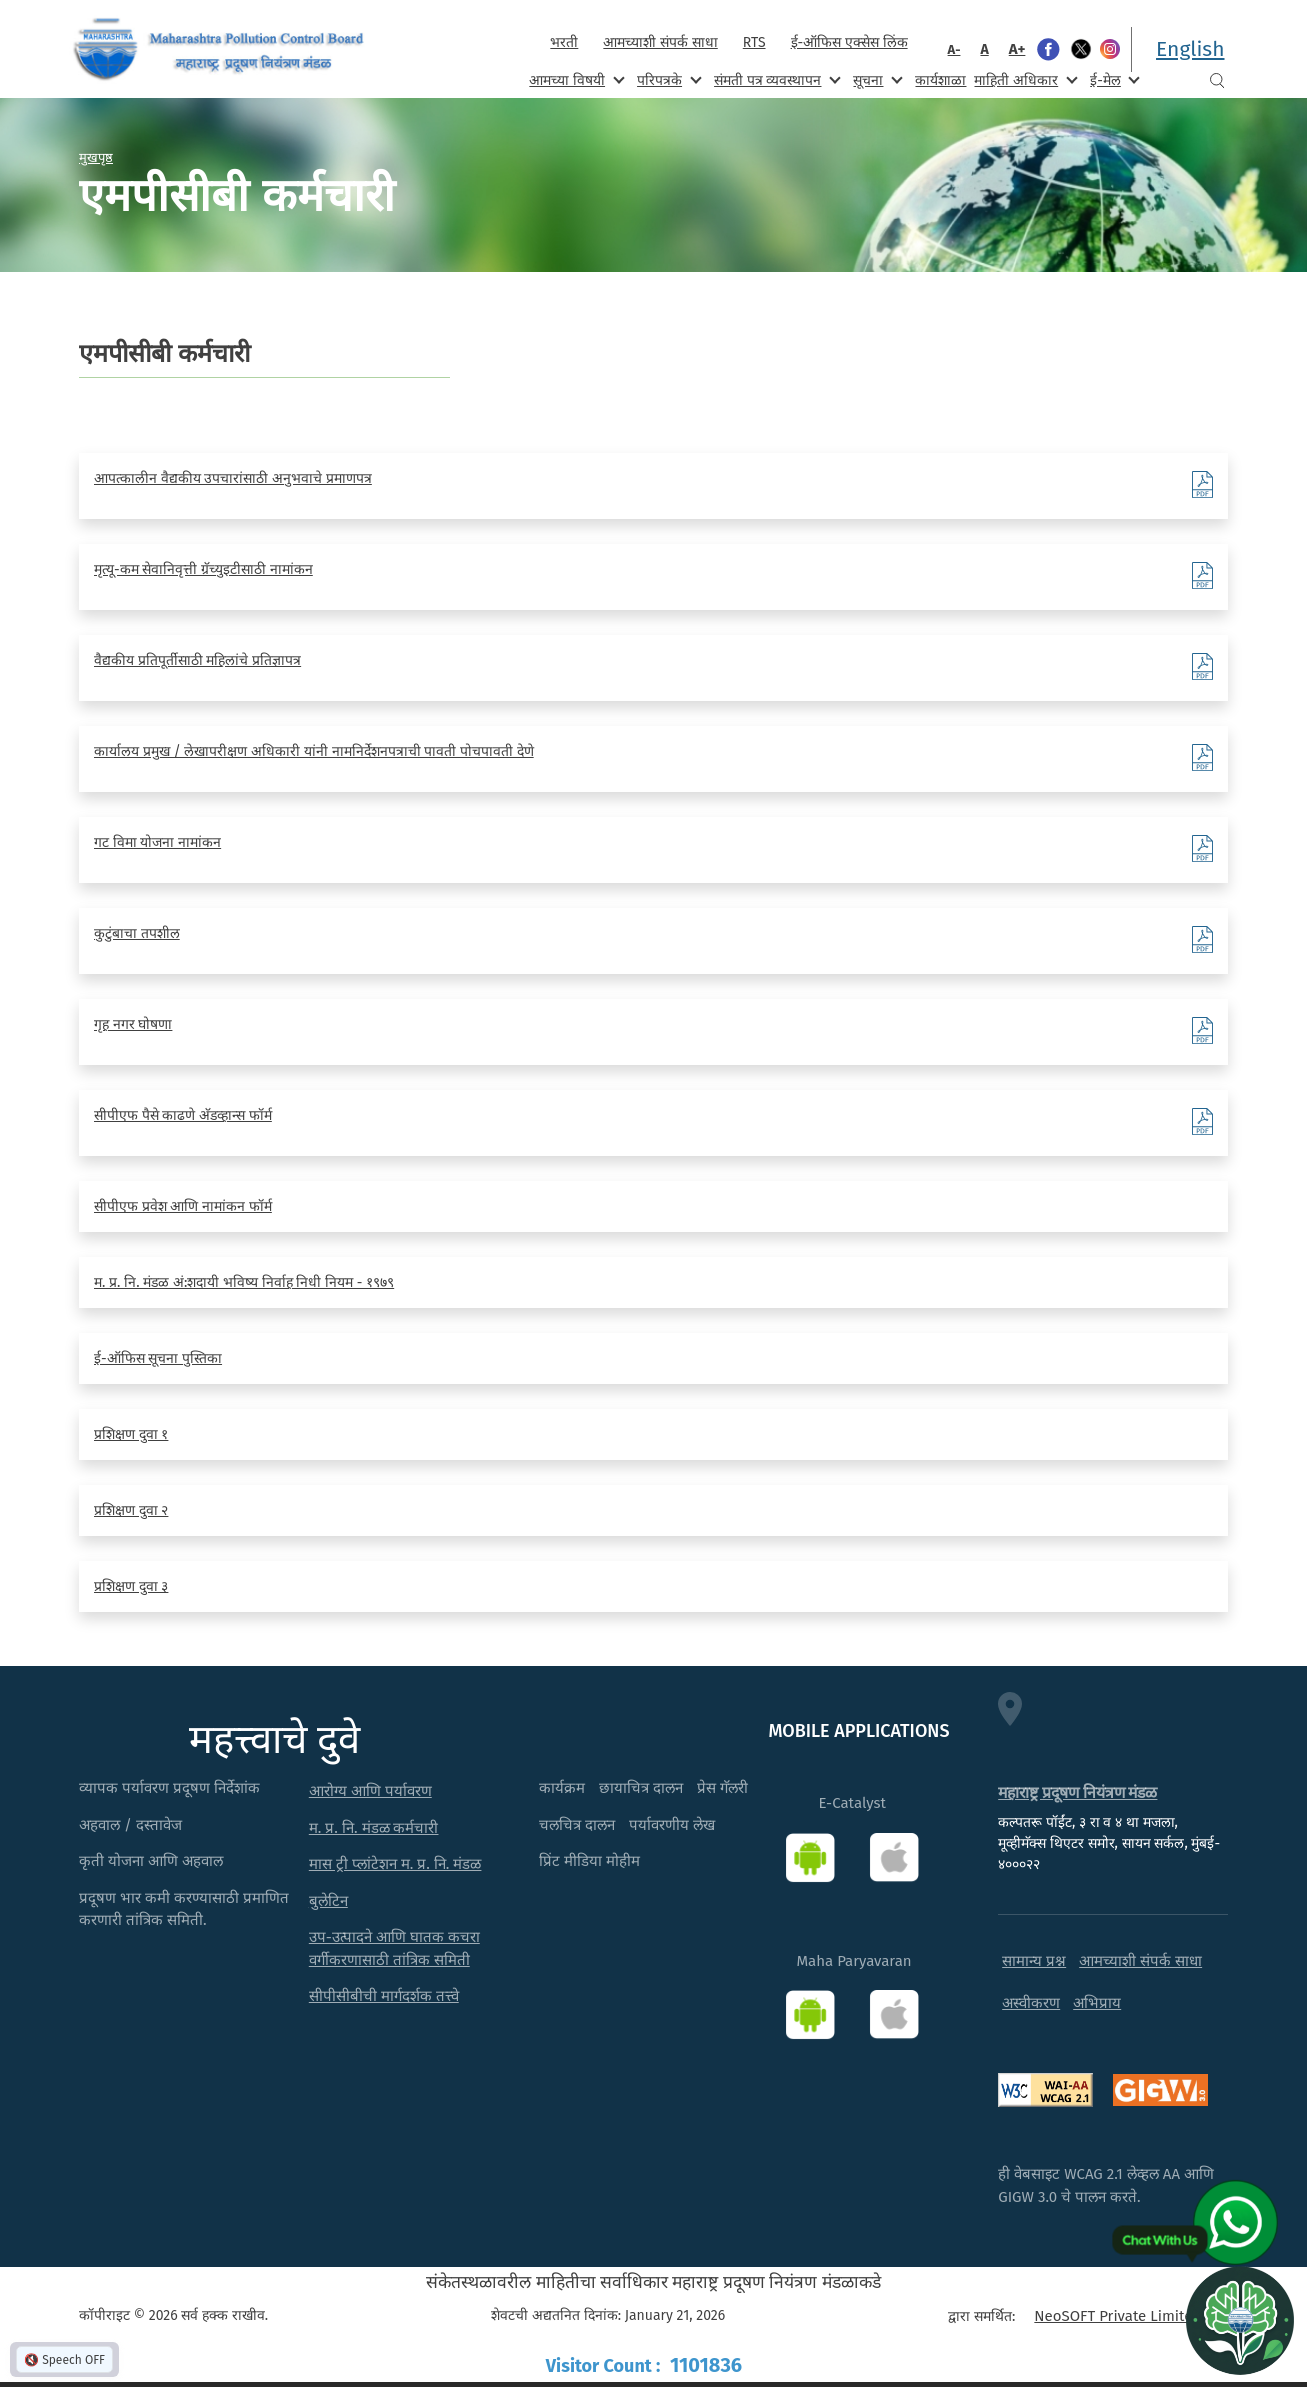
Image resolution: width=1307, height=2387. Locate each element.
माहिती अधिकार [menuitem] (1023, 79)
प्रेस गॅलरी (722, 1788)
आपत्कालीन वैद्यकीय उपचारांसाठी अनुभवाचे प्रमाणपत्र (233, 478)
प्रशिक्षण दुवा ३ (131, 1586)
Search (1217, 80)
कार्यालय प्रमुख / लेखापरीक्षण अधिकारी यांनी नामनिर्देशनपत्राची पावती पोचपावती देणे (314, 751)
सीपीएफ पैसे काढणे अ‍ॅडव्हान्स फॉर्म (183, 1115)
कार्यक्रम (562, 1788)
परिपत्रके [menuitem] (667, 79)
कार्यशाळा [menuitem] (940, 80)
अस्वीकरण (1031, 2003)
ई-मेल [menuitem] (1113, 79)
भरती (564, 42)
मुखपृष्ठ (96, 157)
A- (954, 49)
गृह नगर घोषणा (133, 1024)
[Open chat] (1240, 2320)
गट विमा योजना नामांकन (157, 842)
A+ (1017, 49)
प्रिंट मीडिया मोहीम (589, 1861)
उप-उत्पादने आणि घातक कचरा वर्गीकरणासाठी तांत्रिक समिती (394, 1948)
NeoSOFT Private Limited (1117, 2316)
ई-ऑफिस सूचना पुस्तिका (158, 1358)
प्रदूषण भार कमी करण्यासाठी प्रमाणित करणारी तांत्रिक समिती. (184, 1909)
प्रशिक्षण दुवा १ (131, 1434)
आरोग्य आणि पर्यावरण (370, 1791)
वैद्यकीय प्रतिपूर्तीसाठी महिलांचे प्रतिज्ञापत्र (197, 660)
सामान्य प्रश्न (1034, 1961)
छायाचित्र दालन (641, 1788)
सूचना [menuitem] (875, 79)
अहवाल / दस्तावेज (130, 1825)
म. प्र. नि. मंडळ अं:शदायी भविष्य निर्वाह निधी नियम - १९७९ (244, 1282)
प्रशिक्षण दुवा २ (131, 1510)
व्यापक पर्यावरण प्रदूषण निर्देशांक (169, 1788)
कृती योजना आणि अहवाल (151, 1861)
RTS (754, 42)
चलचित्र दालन (577, 1825)
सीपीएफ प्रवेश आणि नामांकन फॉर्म (183, 1206)
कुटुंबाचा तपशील (137, 933)
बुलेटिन (328, 1901)
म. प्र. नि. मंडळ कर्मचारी (374, 1828)
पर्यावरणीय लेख (672, 1825)
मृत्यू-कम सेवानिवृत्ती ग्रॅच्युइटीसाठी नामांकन (203, 569)
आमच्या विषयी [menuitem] (574, 79)
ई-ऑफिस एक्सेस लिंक (849, 42)
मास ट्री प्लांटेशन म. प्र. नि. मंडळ (395, 1864)
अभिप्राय (1097, 2003)
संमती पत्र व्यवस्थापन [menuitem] (775, 79)
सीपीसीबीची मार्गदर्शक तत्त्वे (384, 1996)
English (1190, 49)
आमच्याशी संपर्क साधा (660, 42)
